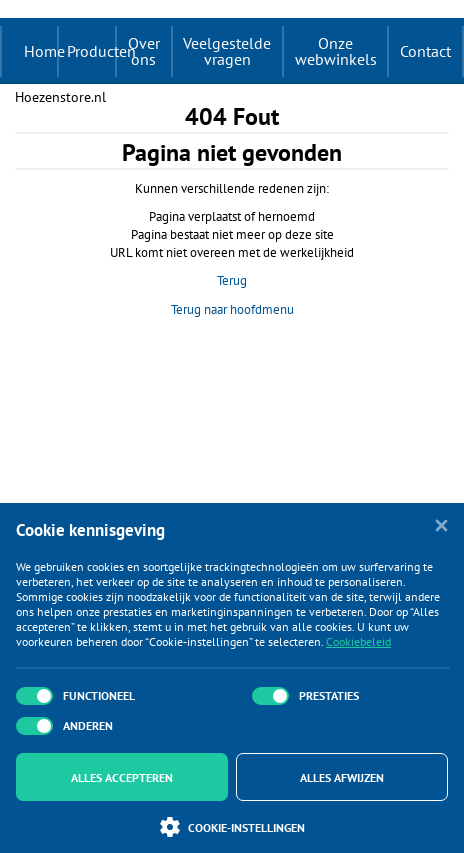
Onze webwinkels (336, 51)
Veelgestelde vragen (227, 51)
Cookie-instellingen (232, 827)
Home (44, 51)
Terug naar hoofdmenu (232, 309)
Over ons (144, 51)
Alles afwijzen (342, 777)
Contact (425, 51)
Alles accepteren (122, 777)
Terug (232, 280)
